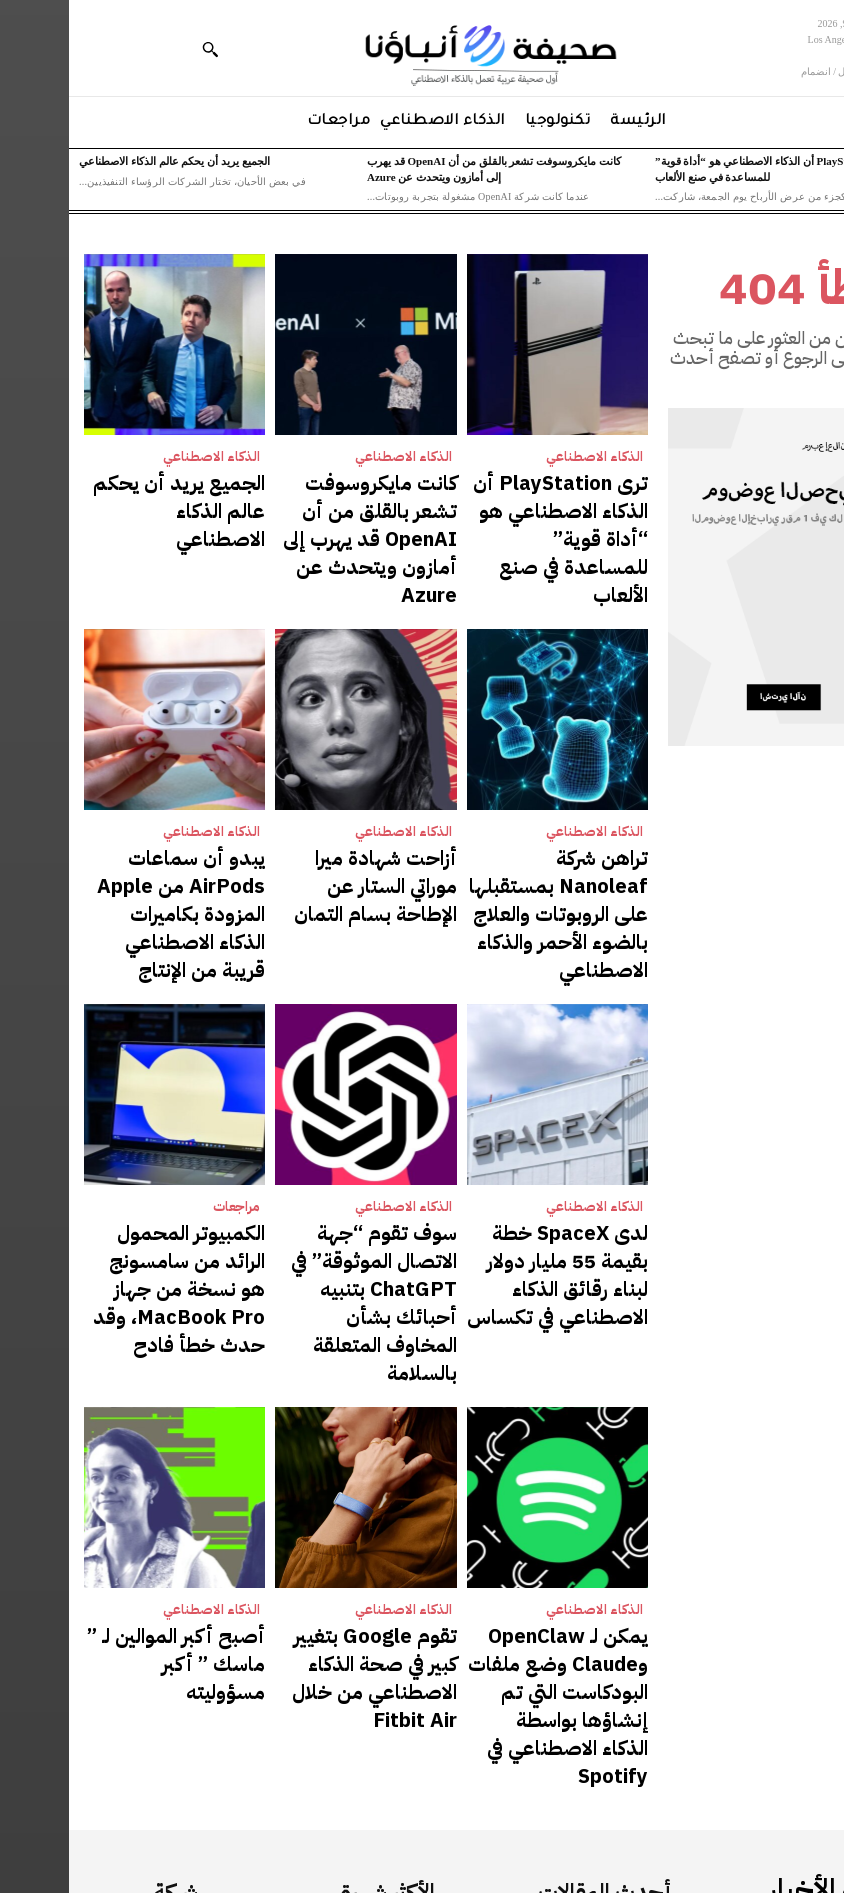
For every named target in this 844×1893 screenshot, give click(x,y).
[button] (141, 49)
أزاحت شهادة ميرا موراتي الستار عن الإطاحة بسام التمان (302, 780)
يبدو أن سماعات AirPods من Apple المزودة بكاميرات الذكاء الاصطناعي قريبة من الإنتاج (108, 790)
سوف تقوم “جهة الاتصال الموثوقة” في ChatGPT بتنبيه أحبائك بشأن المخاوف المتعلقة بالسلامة (303, 1113)
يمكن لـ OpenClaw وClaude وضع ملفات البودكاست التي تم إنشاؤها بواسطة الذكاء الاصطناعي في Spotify (493, 1426)
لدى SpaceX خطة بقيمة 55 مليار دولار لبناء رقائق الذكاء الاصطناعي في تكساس (496, 1103)
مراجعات (168, 1062)
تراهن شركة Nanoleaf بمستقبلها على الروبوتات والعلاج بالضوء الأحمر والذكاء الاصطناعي (496, 800)
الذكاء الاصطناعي (526, 456)
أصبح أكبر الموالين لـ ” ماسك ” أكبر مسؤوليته (108, 1406)
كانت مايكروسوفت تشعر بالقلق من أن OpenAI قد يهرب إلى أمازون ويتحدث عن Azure (301, 497)
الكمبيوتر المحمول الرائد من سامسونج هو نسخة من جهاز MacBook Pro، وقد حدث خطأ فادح (115, 1113)
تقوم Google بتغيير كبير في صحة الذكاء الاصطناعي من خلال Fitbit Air (311, 1416)
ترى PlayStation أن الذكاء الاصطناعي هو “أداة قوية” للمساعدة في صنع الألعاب (498, 497)
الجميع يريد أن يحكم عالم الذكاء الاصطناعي (105, 161)
